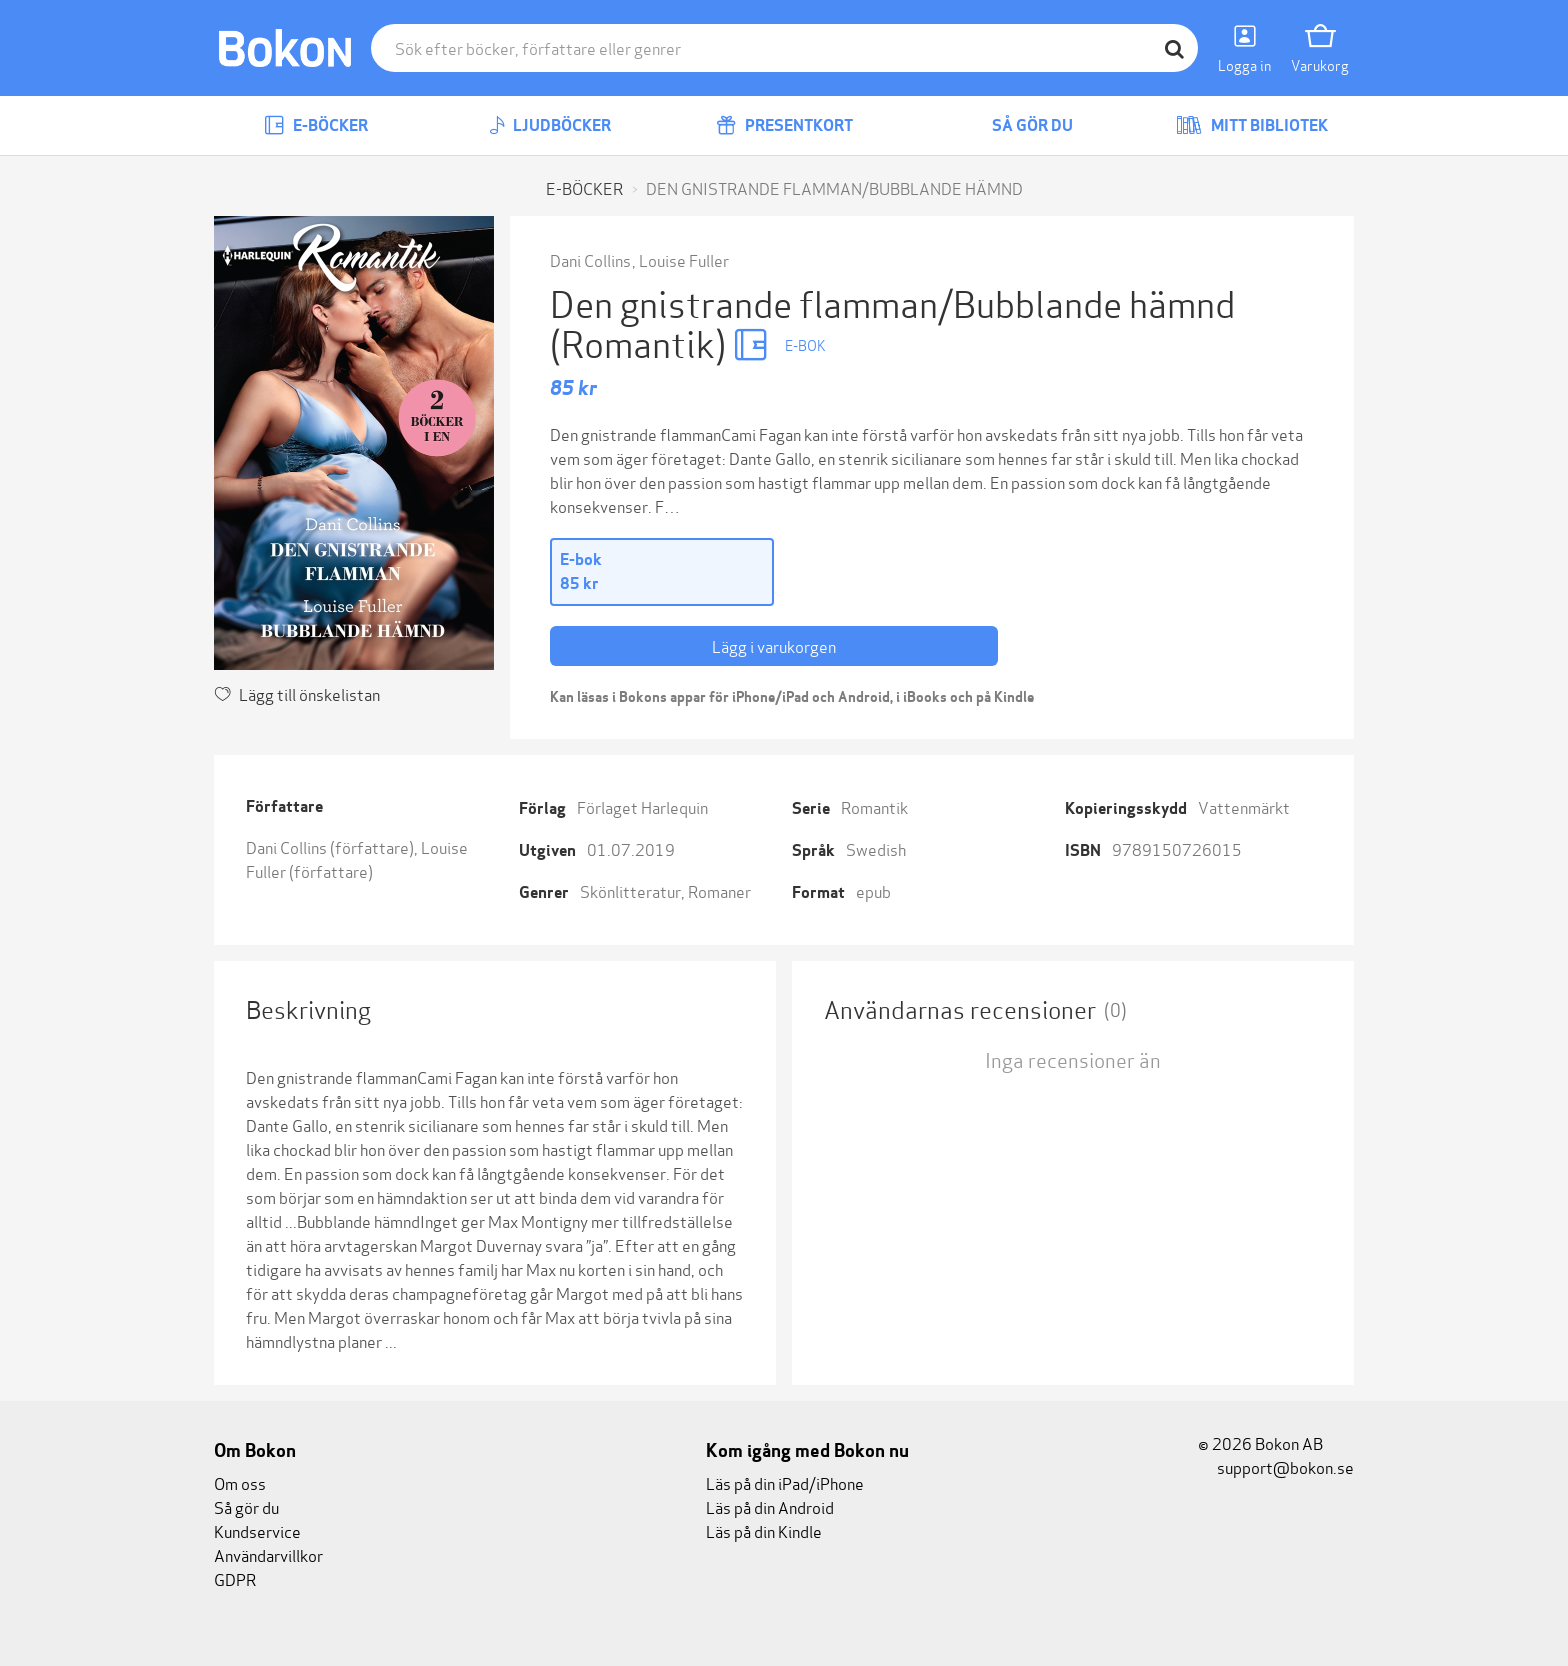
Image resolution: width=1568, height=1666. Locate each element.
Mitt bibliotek (1252, 125)
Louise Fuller (684, 259)
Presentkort (784, 125)
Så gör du (1018, 125)
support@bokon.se (1276, 1466)
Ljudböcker (550, 125)
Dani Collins (590, 259)
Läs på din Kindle (764, 1530)
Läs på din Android (770, 1506)
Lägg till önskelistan (297, 693)
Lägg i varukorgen (774, 645)
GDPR (235, 1578)
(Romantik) (641, 341)
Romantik (874, 806)
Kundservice (257, 1530)
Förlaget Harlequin (642, 806)
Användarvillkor (268, 1554)
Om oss (240, 1482)
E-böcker (316, 125)
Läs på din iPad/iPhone (785, 1482)
